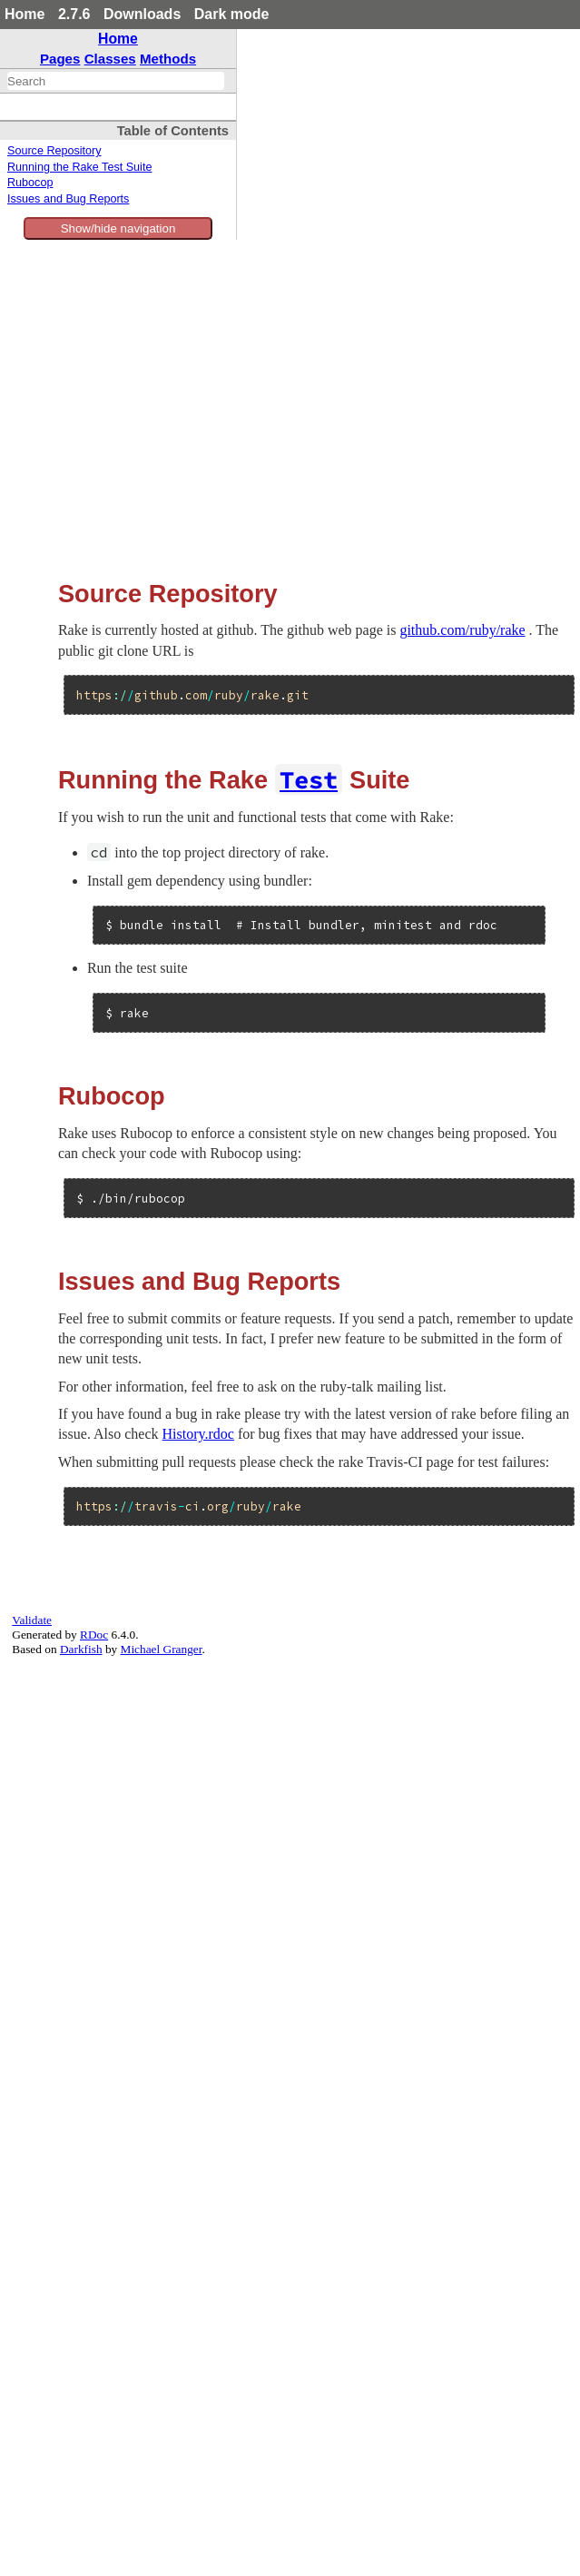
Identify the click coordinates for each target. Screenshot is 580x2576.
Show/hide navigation (118, 228)
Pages (60, 58)
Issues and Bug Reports (68, 199)
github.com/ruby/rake (462, 630)
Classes (110, 58)
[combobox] (115, 81)
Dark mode (232, 14)
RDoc (94, 1634)
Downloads (142, 14)
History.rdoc (198, 1434)
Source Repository (54, 150)
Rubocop (30, 182)
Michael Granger (161, 1649)
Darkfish (81, 1649)
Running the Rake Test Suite (79, 167)
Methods (168, 58)
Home (24, 14)
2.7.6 (74, 14)
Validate (32, 1620)
